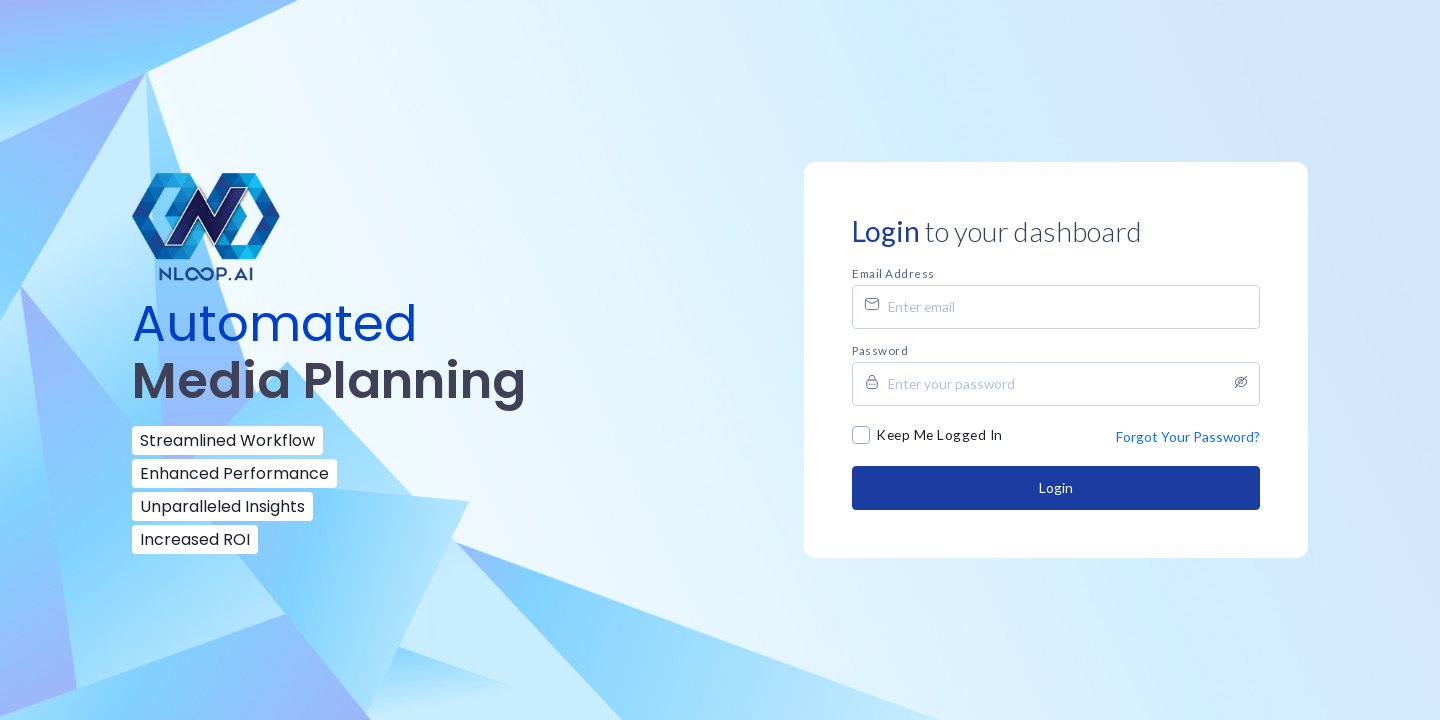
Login (1056, 487)
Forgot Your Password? (1188, 436)
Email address (893, 273)
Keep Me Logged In (939, 434)
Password (880, 350)
